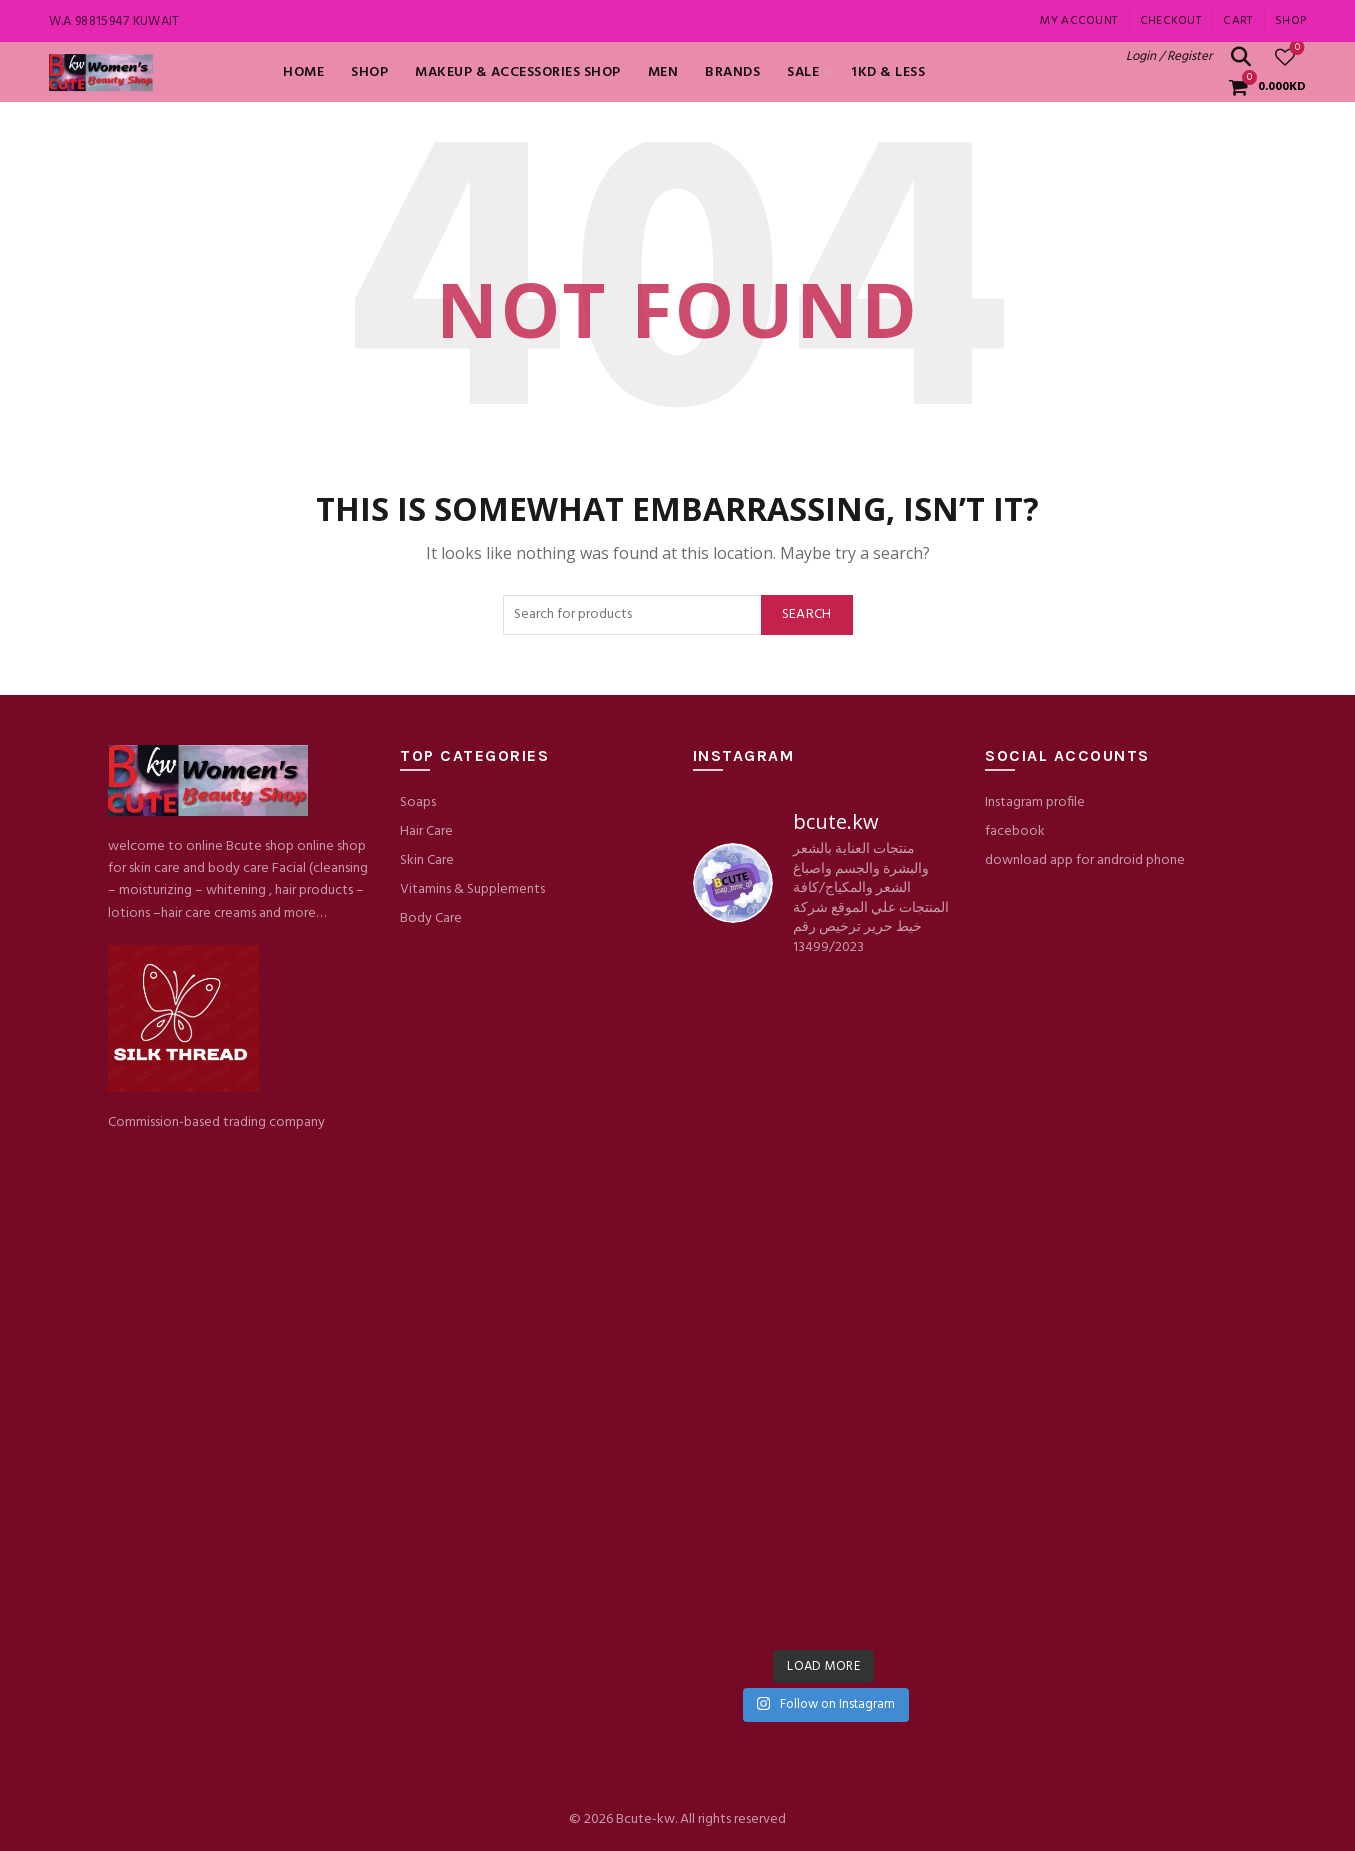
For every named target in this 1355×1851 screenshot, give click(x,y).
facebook (1015, 831)
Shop (1290, 21)
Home (303, 72)
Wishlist (1295, 48)
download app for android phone (1085, 860)
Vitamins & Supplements (472, 889)
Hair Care (426, 831)
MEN (663, 72)
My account (1078, 21)
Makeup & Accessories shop (518, 72)
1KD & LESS (888, 72)
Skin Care (427, 860)
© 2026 (592, 1819)
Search (807, 614)
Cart (1237, 21)
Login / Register (1169, 56)
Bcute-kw (645, 1819)
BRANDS (732, 72)
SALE (803, 72)
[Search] (1241, 57)
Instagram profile (1035, 802)
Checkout (1170, 21)
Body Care (431, 918)
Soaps (418, 802)
